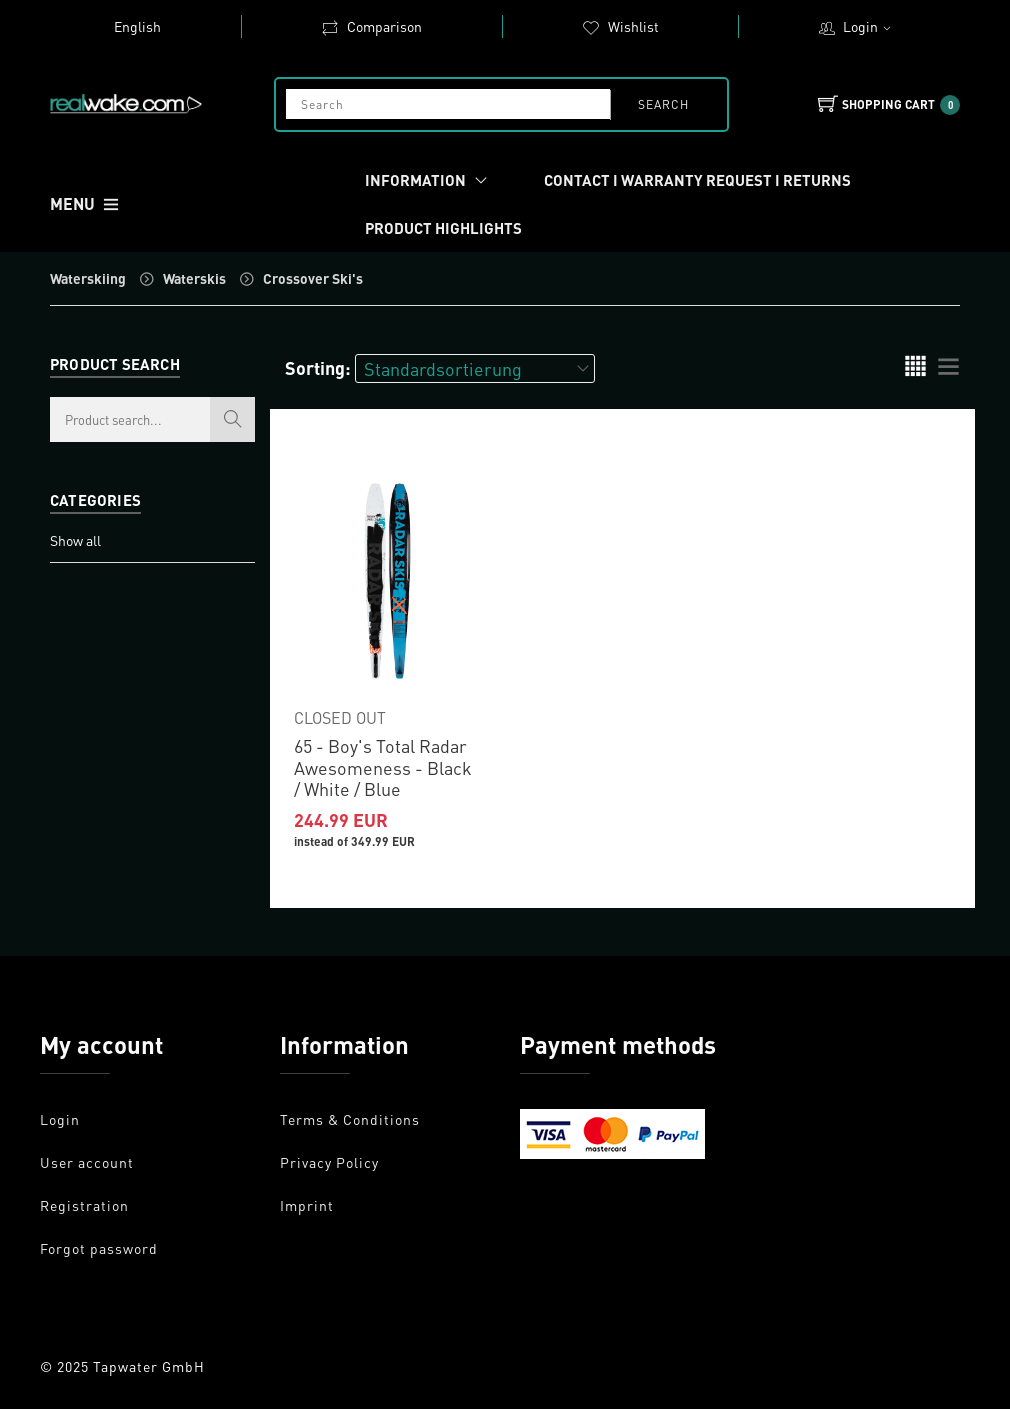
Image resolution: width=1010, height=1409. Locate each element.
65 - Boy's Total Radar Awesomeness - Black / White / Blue (383, 767)
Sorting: (318, 367)
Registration (84, 1205)
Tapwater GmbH (149, 1366)
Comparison (371, 26)
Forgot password (99, 1248)
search (663, 104)
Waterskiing (88, 278)
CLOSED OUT (340, 717)
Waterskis (194, 278)
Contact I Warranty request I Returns (697, 180)
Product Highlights (443, 228)
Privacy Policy (329, 1162)
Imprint (307, 1205)
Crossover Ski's (313, 278)
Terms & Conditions (350, 1119)
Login (869, 26)
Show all (75, 540)
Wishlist (620, 26)
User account (87, 1162)
